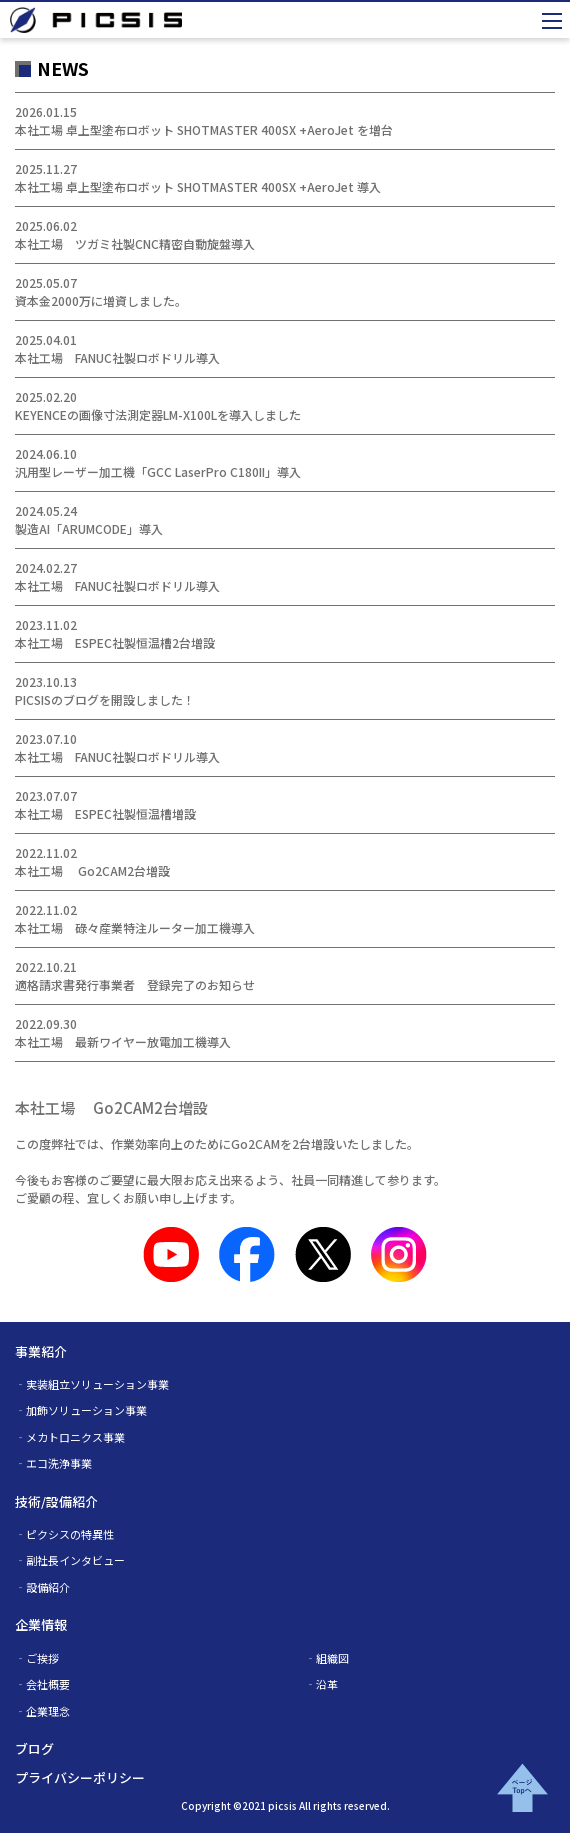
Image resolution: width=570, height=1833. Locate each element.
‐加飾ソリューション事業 (81, 1410)
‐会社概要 (42, 1684)
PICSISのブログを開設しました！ (105, 699)
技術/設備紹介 (56, 1501)
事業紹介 (41, 1351)
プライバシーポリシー (80, 1777)
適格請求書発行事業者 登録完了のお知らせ (135, 984)
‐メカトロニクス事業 (70, 1437)
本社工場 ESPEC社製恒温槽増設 (105, 813)
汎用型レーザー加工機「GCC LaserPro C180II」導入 (158, 471)
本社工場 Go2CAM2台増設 (92, 870)
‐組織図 (327, 1658)
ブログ (34, 1748)
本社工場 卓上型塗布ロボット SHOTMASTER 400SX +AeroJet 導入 (198, 186)
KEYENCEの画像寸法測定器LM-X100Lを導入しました (158, 414)
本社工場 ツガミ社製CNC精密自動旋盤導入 (135, 243)
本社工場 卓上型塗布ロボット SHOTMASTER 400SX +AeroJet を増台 (204, 129)
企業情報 (41, 1624)
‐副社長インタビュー (70, 1560)
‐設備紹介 (42, 1587)
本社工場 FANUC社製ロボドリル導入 (117, 357)
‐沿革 (321, 1684)
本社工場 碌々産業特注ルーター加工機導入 (135, 927)
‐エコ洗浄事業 (53, 1463)
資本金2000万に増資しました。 (101, 300)
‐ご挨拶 (37, 1658)
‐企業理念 (42, 1711)
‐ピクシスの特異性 (64, 1534)
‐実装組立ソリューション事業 (92, 1384)
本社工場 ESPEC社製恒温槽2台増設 (115, 642)
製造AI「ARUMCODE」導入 (89, 528)
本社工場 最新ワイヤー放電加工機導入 (123, 1041)
